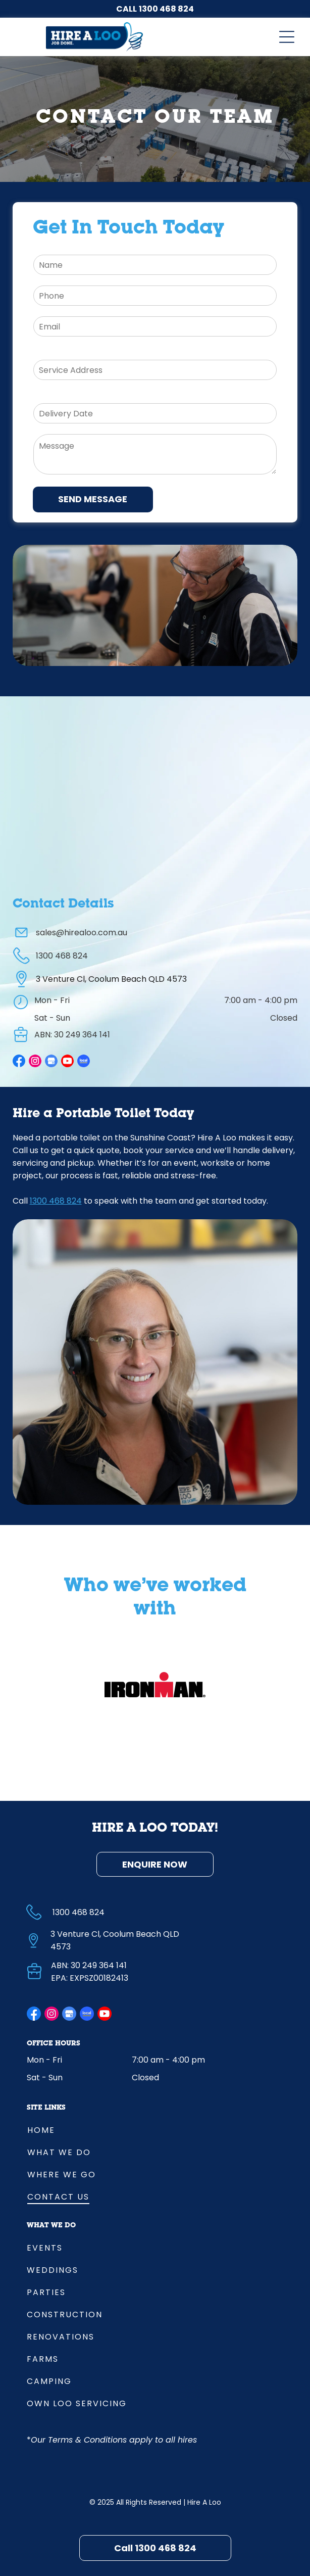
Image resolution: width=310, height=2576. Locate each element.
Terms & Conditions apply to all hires (122, 2440)
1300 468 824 (166, 9)
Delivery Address (66, 352)
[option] (155, 1684)
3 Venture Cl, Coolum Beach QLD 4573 (111, 979)
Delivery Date (60, 395)
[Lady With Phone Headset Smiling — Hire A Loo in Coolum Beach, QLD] (155, 1362)
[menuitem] (155, 2129)
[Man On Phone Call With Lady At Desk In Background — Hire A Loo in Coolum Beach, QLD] (155, 605)
